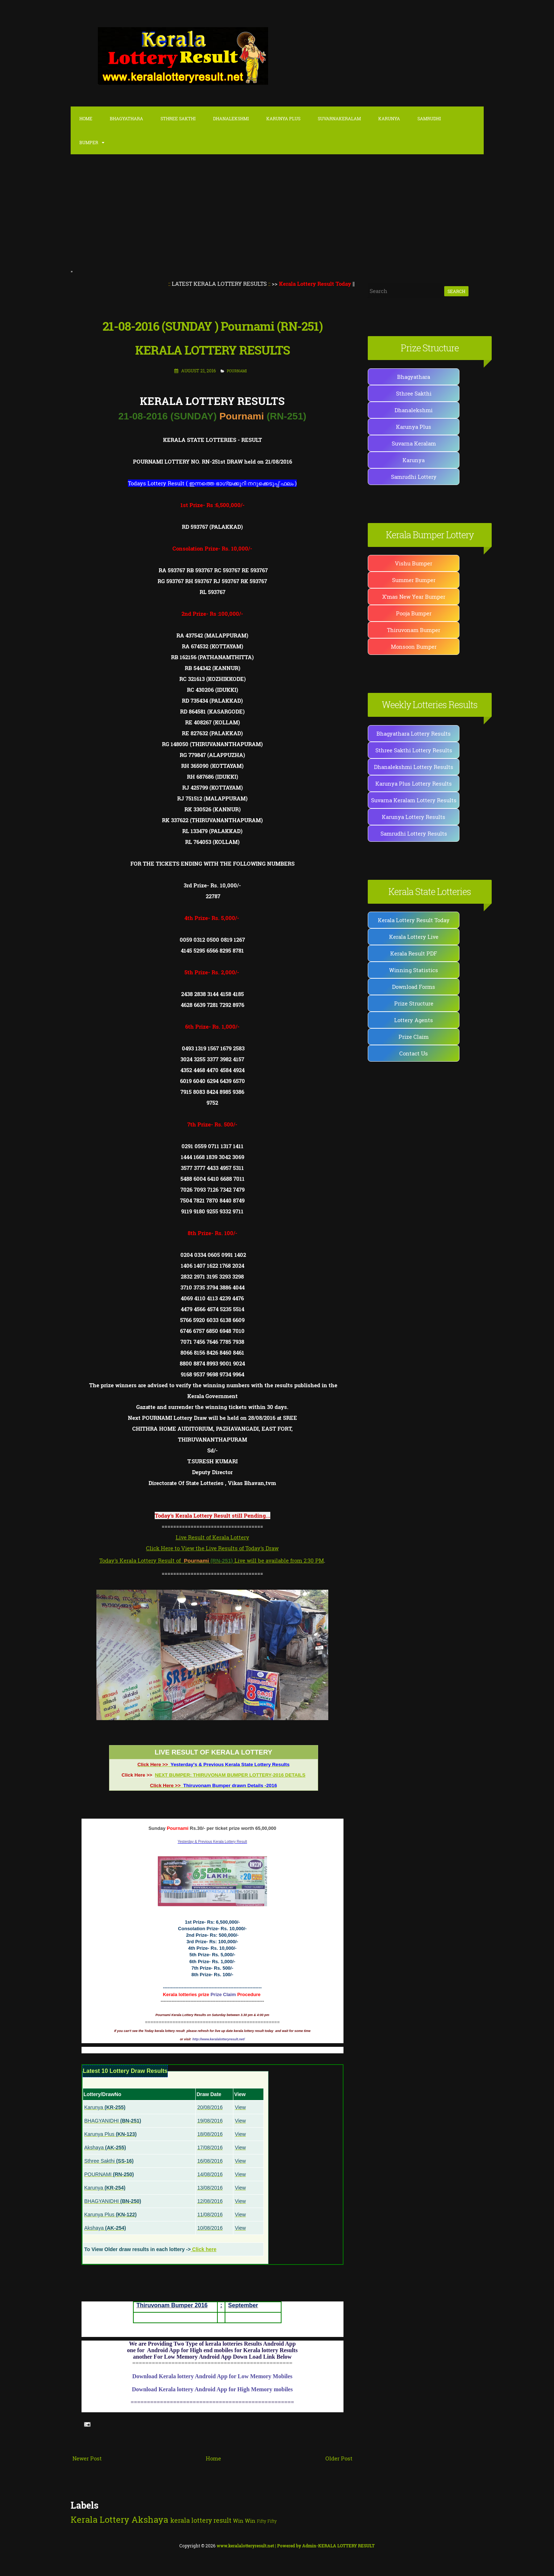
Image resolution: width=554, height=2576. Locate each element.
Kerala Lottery (100, 2519)
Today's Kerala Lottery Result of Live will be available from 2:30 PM (211, 1560)
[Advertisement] (277, 213)
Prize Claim (414, 1036)
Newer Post (87, 2458)
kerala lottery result (201, 2520)
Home (85, 118)
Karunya (389, 118)
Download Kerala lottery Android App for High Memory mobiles (212, 2389)
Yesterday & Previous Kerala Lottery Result (212, 1842)
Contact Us (413, 1053)
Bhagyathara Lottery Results (413, 733)
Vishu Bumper (413, 563)
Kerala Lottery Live (413, 936)
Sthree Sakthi (178, 118)
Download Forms (413, 986)
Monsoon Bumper (414, 646)
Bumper (88, 142)
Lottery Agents (413, 1020)
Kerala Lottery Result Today (414, 920)
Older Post (339, 2458)
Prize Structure (413, 1003)
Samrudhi (429, 118)
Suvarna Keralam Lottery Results (414, 800)
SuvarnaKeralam (339, 118)
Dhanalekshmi (231, 118)
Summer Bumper (414, 580)
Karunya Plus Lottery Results (413, 783)
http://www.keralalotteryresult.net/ (218, 2039)
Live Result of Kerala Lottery (212, 1537)
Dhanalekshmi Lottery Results (413, 766)
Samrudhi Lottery (414, 476)
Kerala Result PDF (413, 953)
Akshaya (150, 2519)
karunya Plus (283, 118)
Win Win (244, 2520)
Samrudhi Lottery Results (413, 833)
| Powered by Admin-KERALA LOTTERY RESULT (296, 2545)
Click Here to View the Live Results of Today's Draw (212, 1548)
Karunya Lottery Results (413, 816)
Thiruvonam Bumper (413, 629)
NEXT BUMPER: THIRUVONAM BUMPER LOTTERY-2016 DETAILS (230, 1775)
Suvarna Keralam (414, 443)
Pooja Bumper (414, 613)
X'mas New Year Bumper (413, 596)
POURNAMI (237, 371)
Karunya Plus (413, 426)
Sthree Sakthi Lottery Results (413, 750)
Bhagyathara (126, 118)
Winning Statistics (413, 970)
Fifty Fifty (267, 2521)
